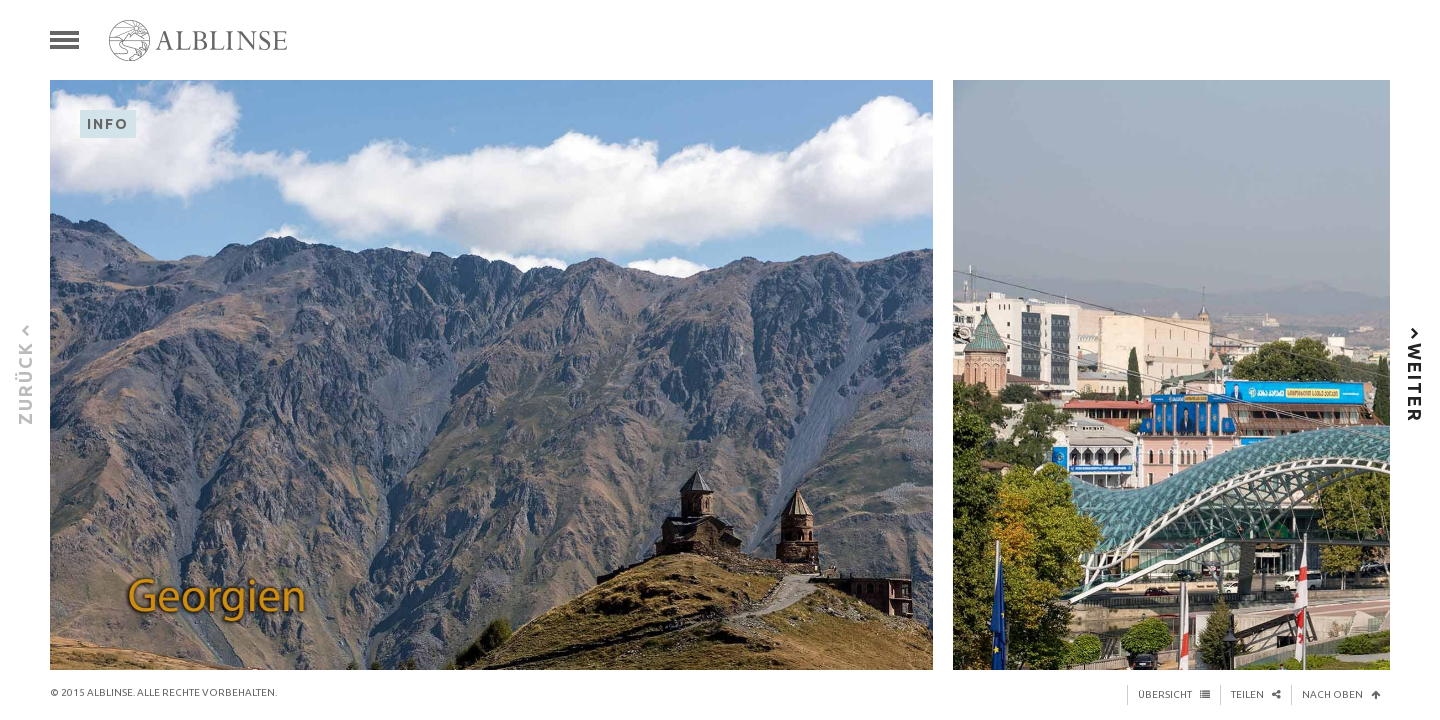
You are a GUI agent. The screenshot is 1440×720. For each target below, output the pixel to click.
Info (108, 124)
